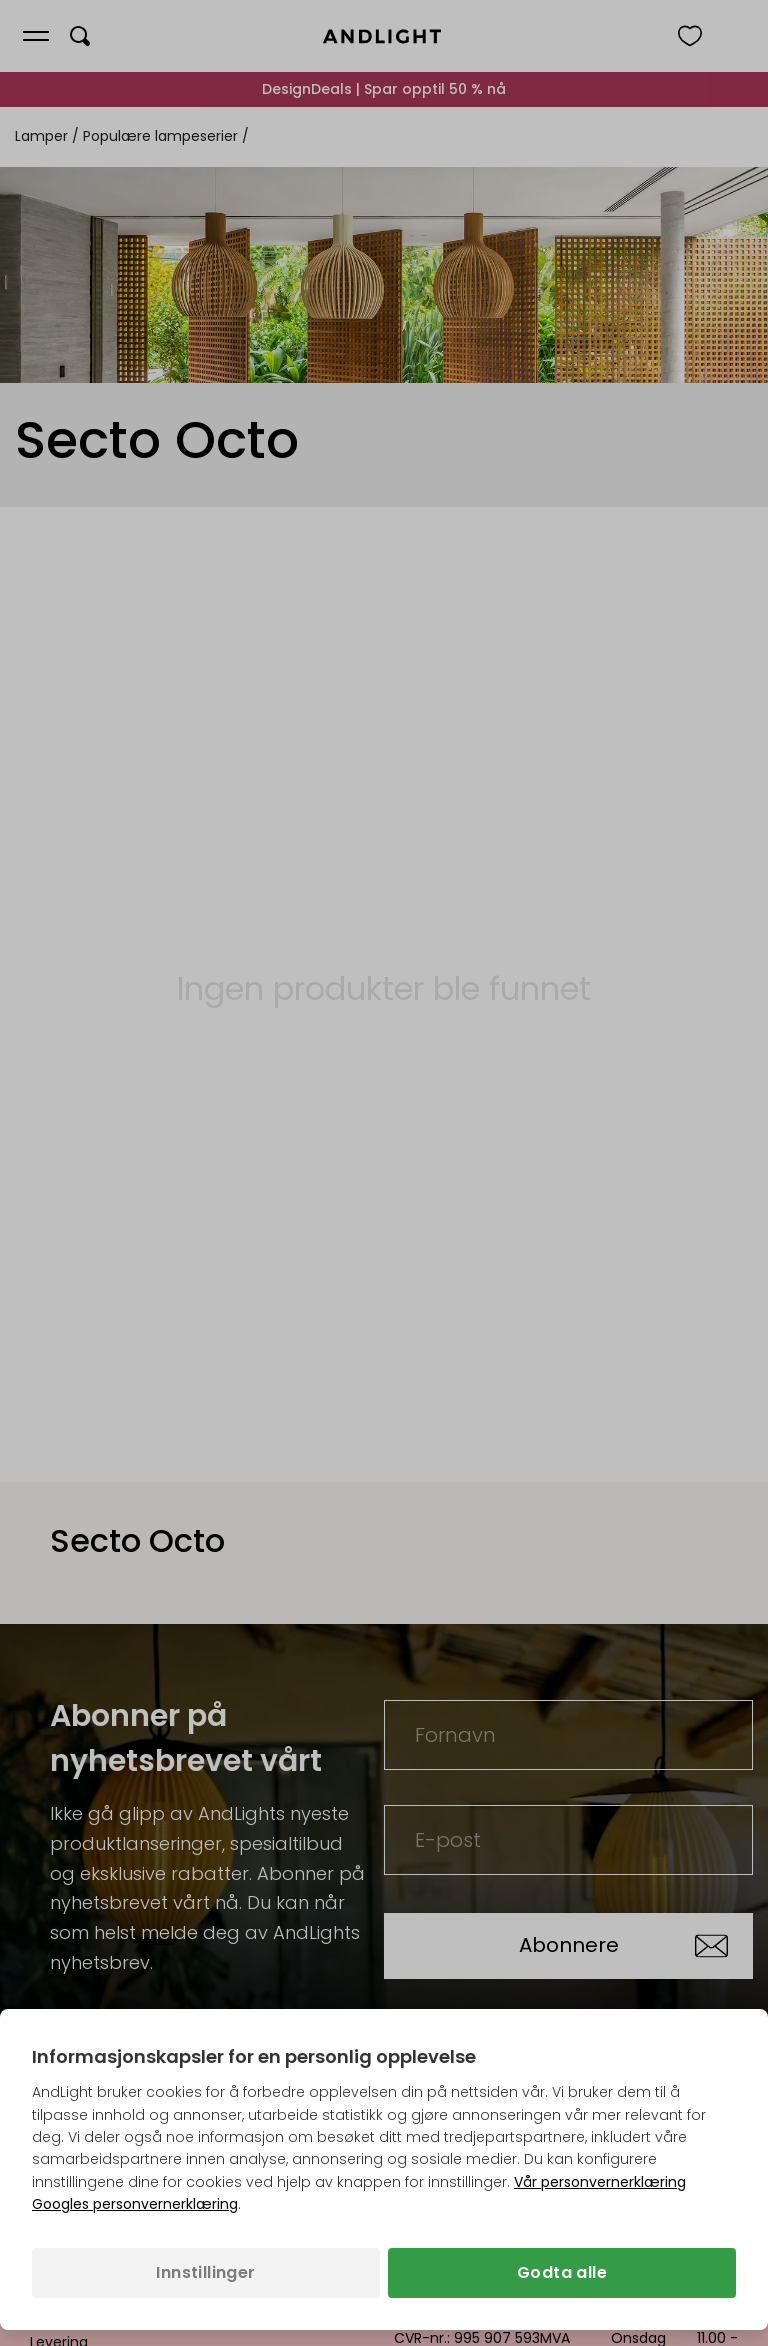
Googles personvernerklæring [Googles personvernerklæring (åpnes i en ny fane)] (135, 2204)
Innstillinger (205, 2272)
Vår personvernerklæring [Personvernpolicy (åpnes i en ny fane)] (600, 2182)
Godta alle (562, 2272)
